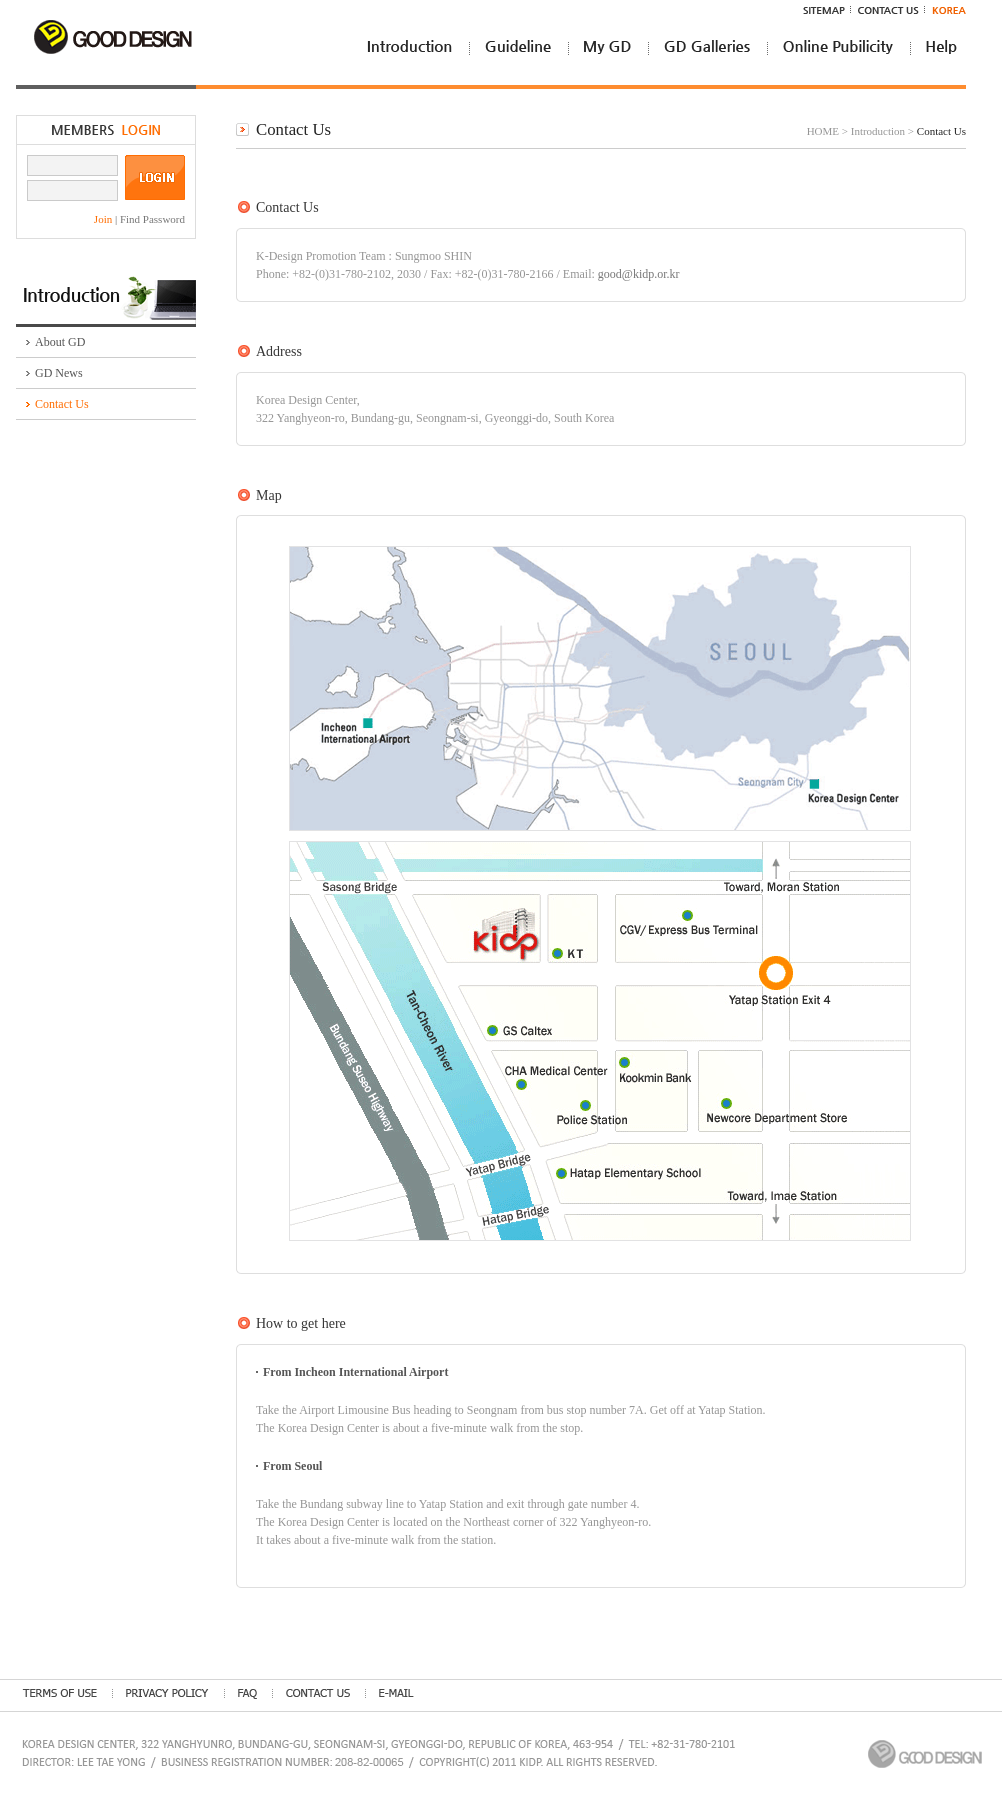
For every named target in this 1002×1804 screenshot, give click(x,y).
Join (104, 219)
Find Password (152, 219)
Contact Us (62, 404)
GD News (59, 373)
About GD (60, 342)
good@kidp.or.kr (639, 274)
